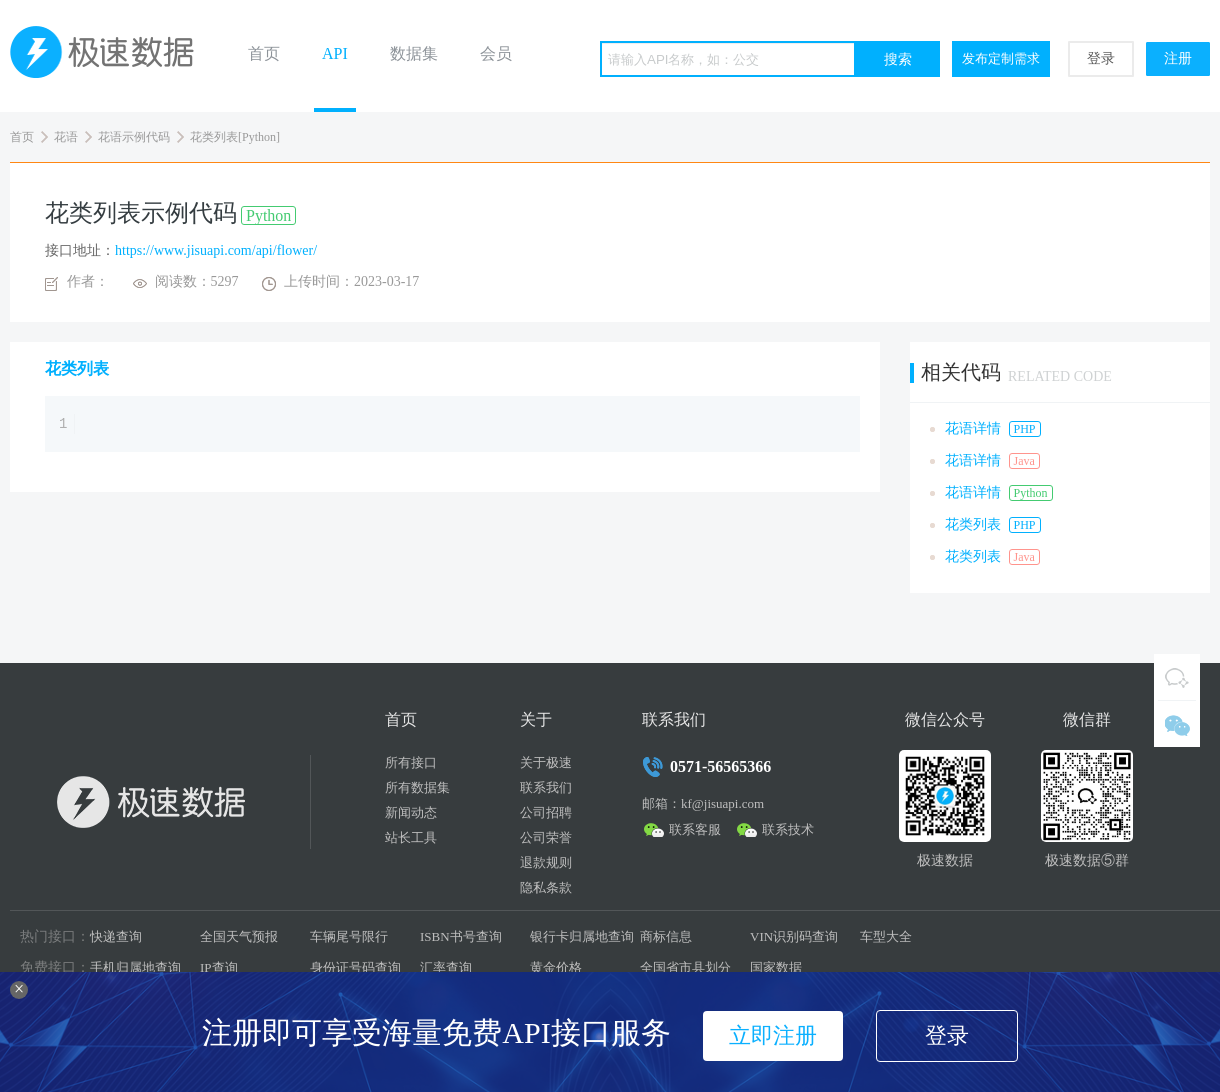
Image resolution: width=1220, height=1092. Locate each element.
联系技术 (788, 829)
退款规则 (546, 862)
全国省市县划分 (685, 967)
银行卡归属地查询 (582, 936)
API (335, 53)
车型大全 (886, 936)
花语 (66, 137)
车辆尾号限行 (349, 936)
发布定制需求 (1001, 58)
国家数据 (776, 967)
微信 (1177, 724)
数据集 (414, 53)
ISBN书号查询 (461, 936)
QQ (1177, 677)
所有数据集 (417, 787)
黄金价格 (556, 967)
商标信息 (666, 936)
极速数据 (110, 56)
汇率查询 (446, 967)
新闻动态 (411, 812)
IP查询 (219, 967)
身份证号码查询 (355, 967)
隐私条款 (546, 887)
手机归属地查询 (135, 967)
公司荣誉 (546, 837)
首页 (264, 53)
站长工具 (411, 837)
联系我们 (546, 787)
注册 (1178, 58)
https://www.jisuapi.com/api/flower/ (216, 250)
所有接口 (411, 762)
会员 (496, 53)
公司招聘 (546, 812)
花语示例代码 (134, 137)
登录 (1101, 58)
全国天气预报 (239, 936)
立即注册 (773, 1035)
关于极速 (546, 762)
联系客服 (695, 829)
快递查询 (116, 936)
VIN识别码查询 (794, 936)
